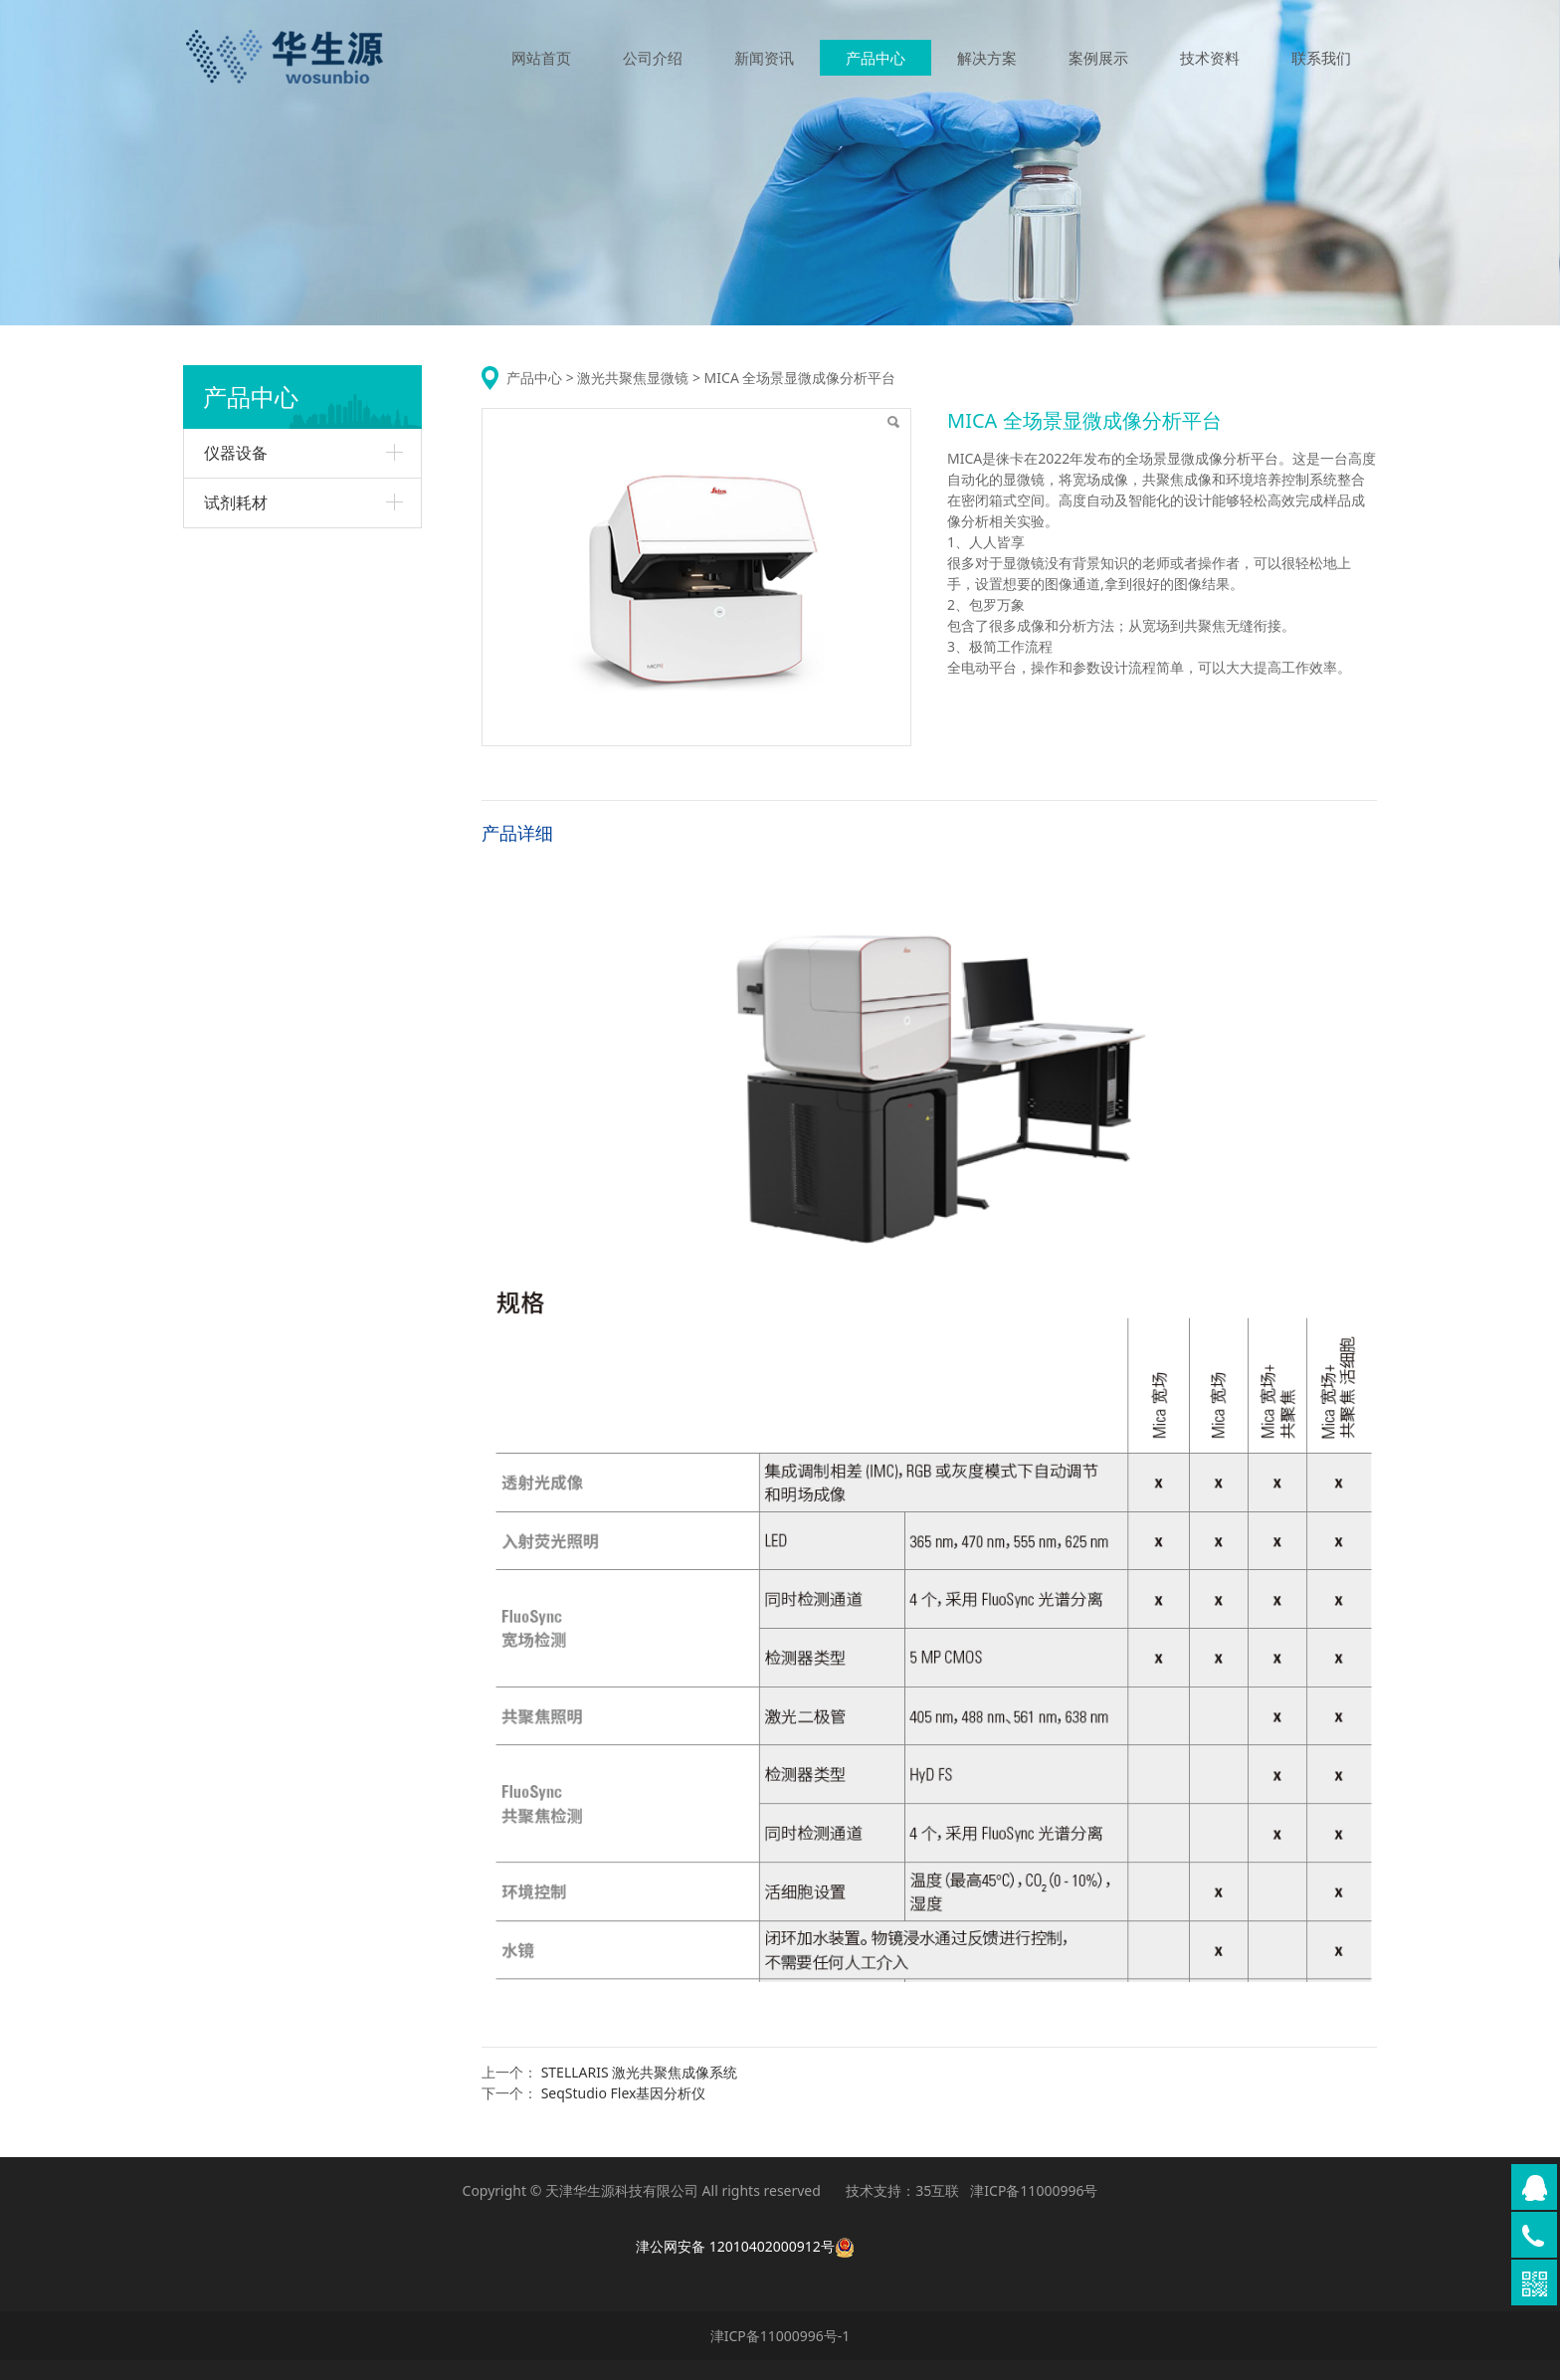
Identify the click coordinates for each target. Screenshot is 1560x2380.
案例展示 (1098, 58)
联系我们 (1321, 58)
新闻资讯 (764, 58)
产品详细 (517, 833)
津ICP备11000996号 (1033, 2190)
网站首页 (541, 58)
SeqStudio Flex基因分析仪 (623, 2092)
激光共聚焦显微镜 (632, 377)
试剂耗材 (236, 502)
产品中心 (875, 58)
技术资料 (1210, 58)
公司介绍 (652, 58)
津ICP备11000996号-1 (780, 2335)
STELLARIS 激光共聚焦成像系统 (639, 2072)
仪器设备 (236, 453)
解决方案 (987, 58)
